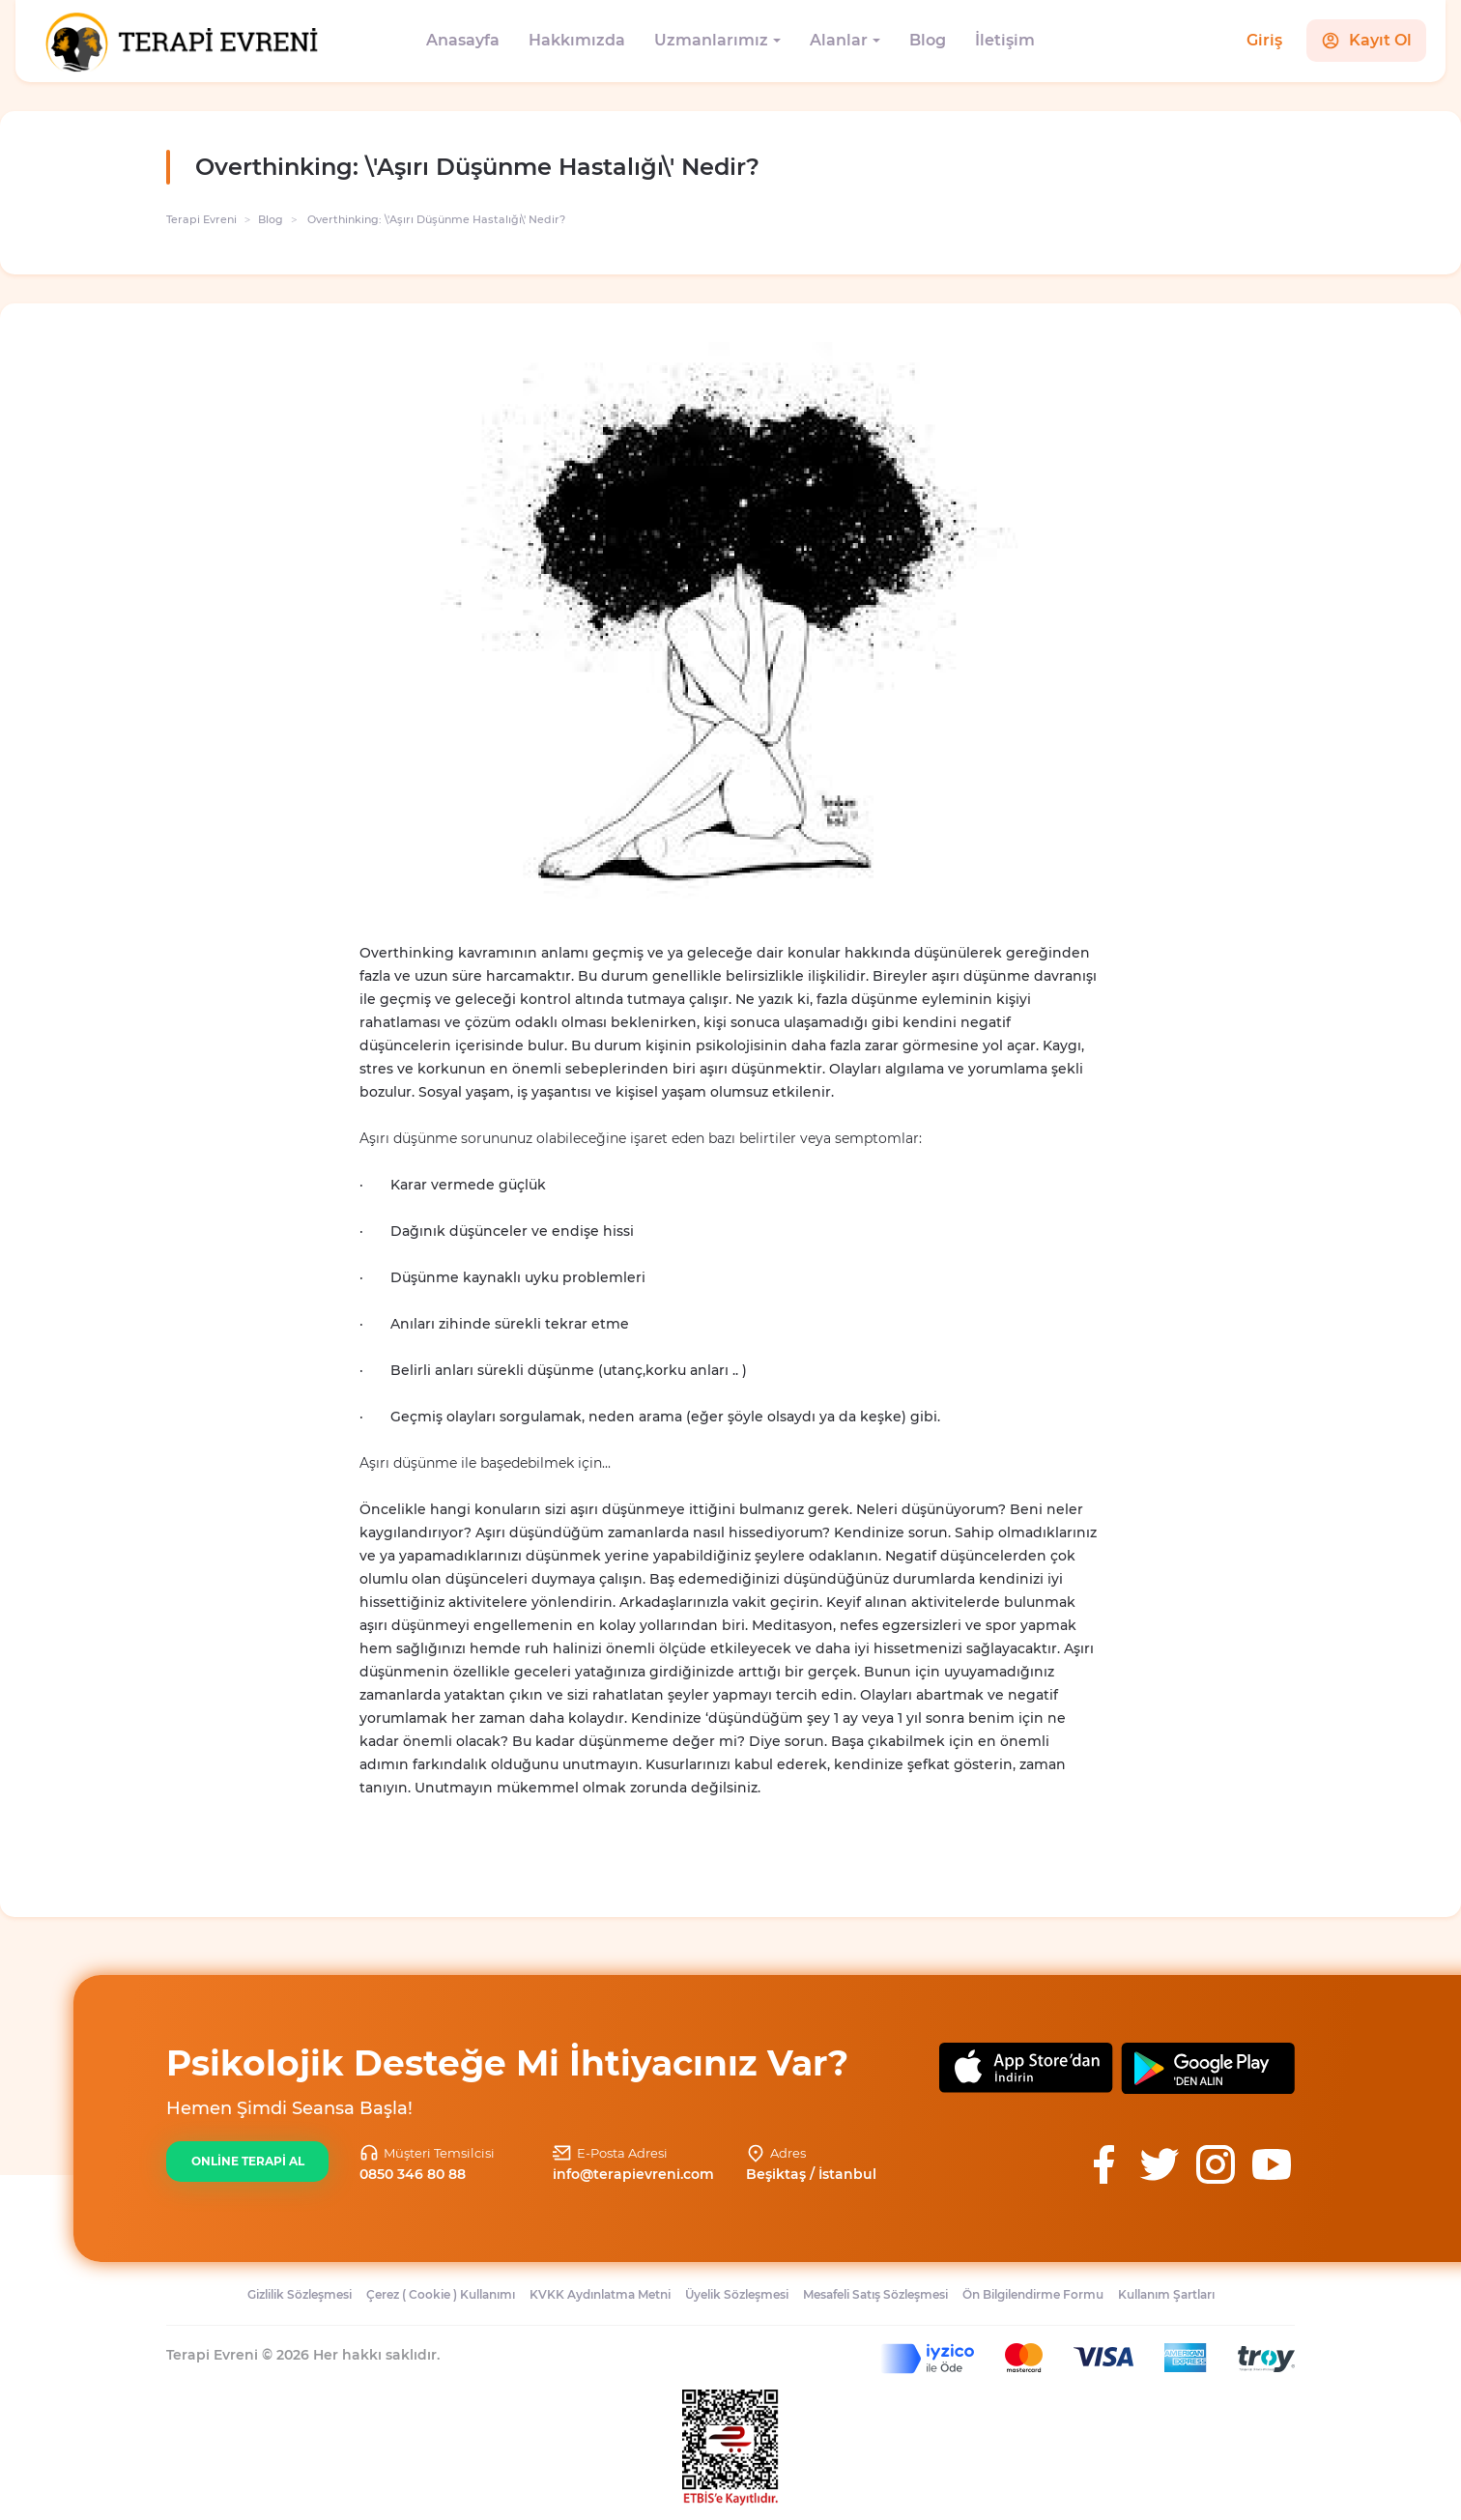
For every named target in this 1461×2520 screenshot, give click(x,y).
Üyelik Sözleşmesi (736, 2294)
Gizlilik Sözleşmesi (299, 2294)
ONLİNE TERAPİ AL (247, 2161)
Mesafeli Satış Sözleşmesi (875, 2294)
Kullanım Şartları (1166, 2294)
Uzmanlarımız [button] (711, 40)
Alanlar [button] (839, 40)
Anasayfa (463, 40)
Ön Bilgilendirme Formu (1032, 2294)
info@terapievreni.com (633, 2174)
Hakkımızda (577, 40)
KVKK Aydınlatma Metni (600, 2294)
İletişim (1005, 40)
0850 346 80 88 (412, 2174)
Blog (927, 40)
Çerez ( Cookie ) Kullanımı (440, 2294)
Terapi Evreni (201, 219)
